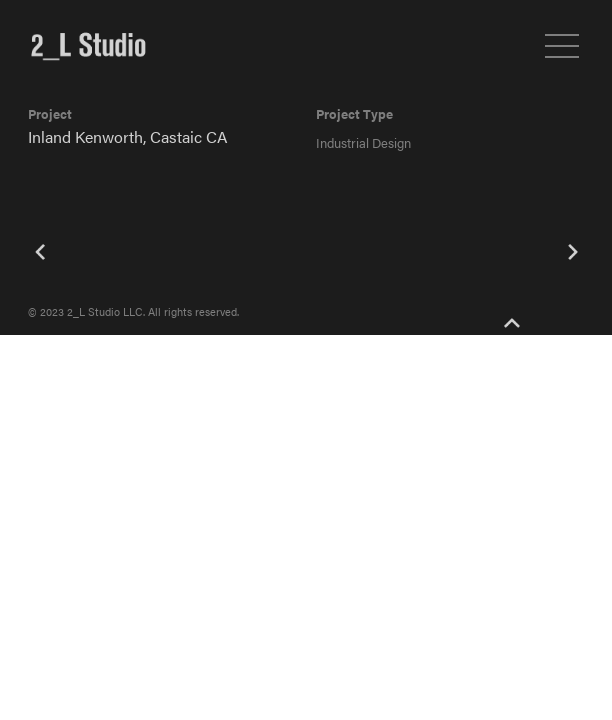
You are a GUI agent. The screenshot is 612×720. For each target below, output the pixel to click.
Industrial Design (363, 142)
